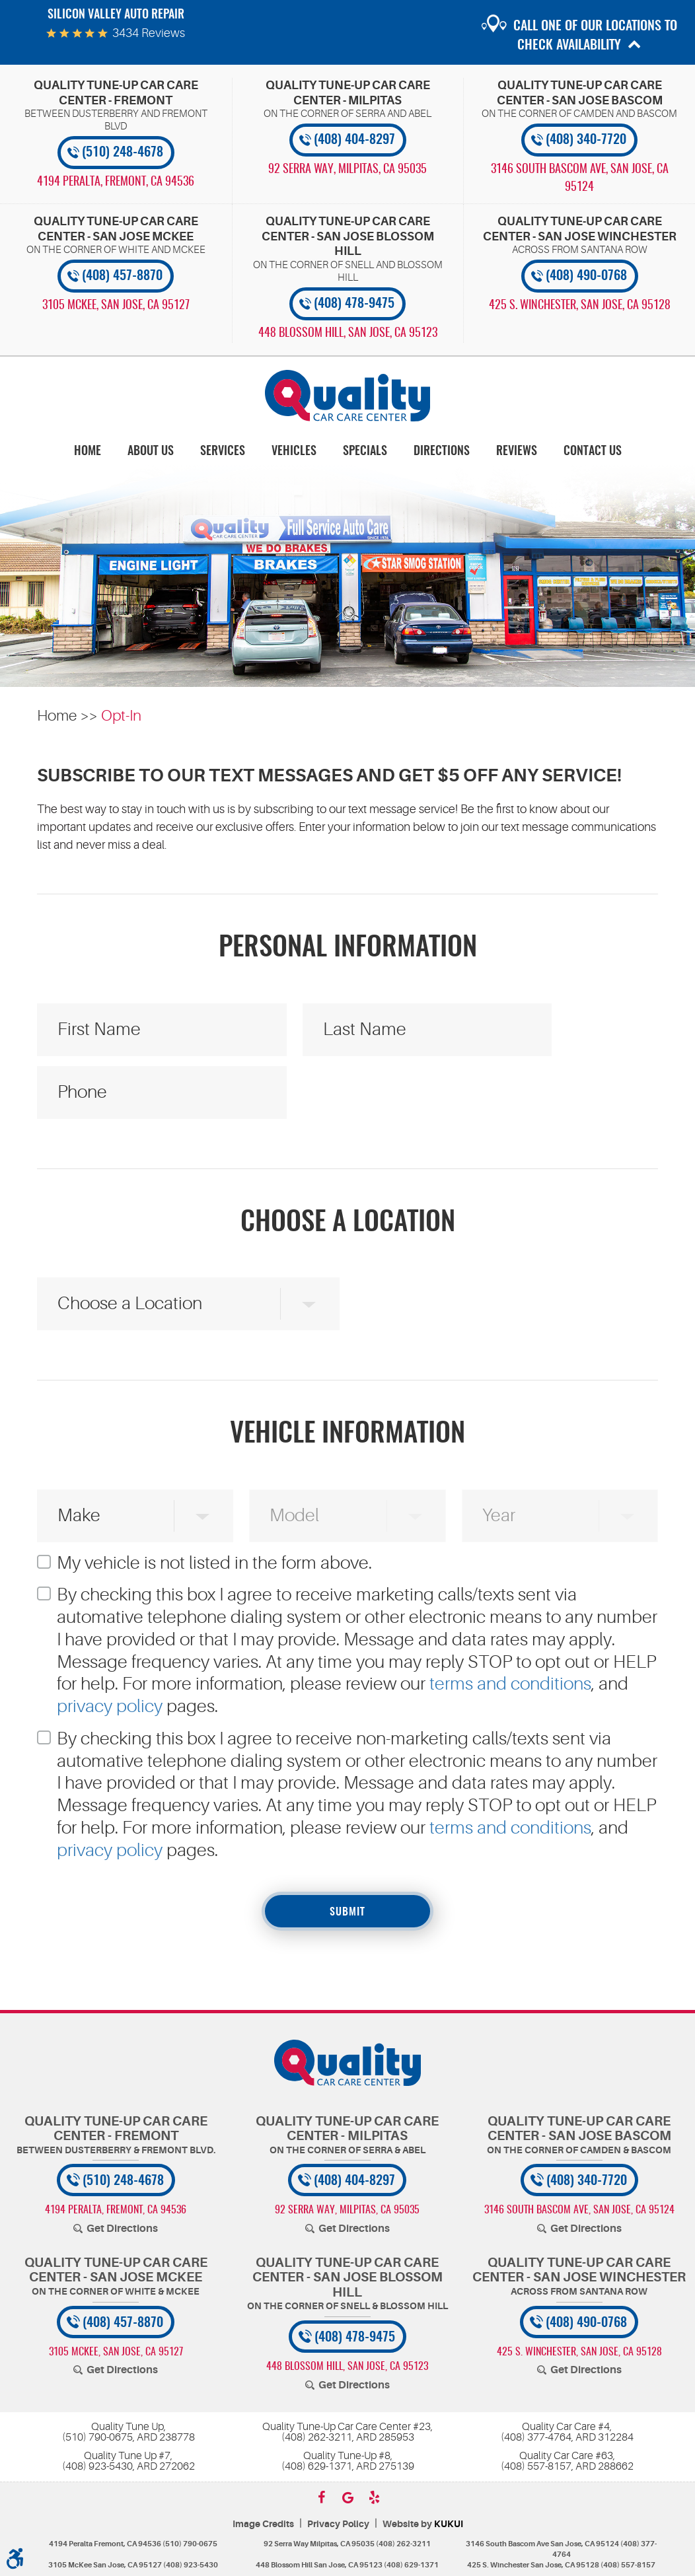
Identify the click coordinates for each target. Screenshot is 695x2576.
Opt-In (121, 715)
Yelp (374, 2497)
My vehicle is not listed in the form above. (214, 1563)
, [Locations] (115, 182)
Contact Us (593, 452)
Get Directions (122, 2229)
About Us (151, 452)
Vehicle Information (347, 1434)
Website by (423, 2524)
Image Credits (263, 2524)
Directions (442, 452)
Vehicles (294, 452)
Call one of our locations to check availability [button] (595, 36)
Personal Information (348, 948)
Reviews (516, 452)
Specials (365, 452)
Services (222, 452)
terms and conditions (510, 1684)
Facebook (321, 2497)
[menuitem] (87, 451)
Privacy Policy (338, 2524)
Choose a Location (347, 1223)
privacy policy (110, 1706)
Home (87, 452)
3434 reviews (148, 33)
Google (347, 2497)
